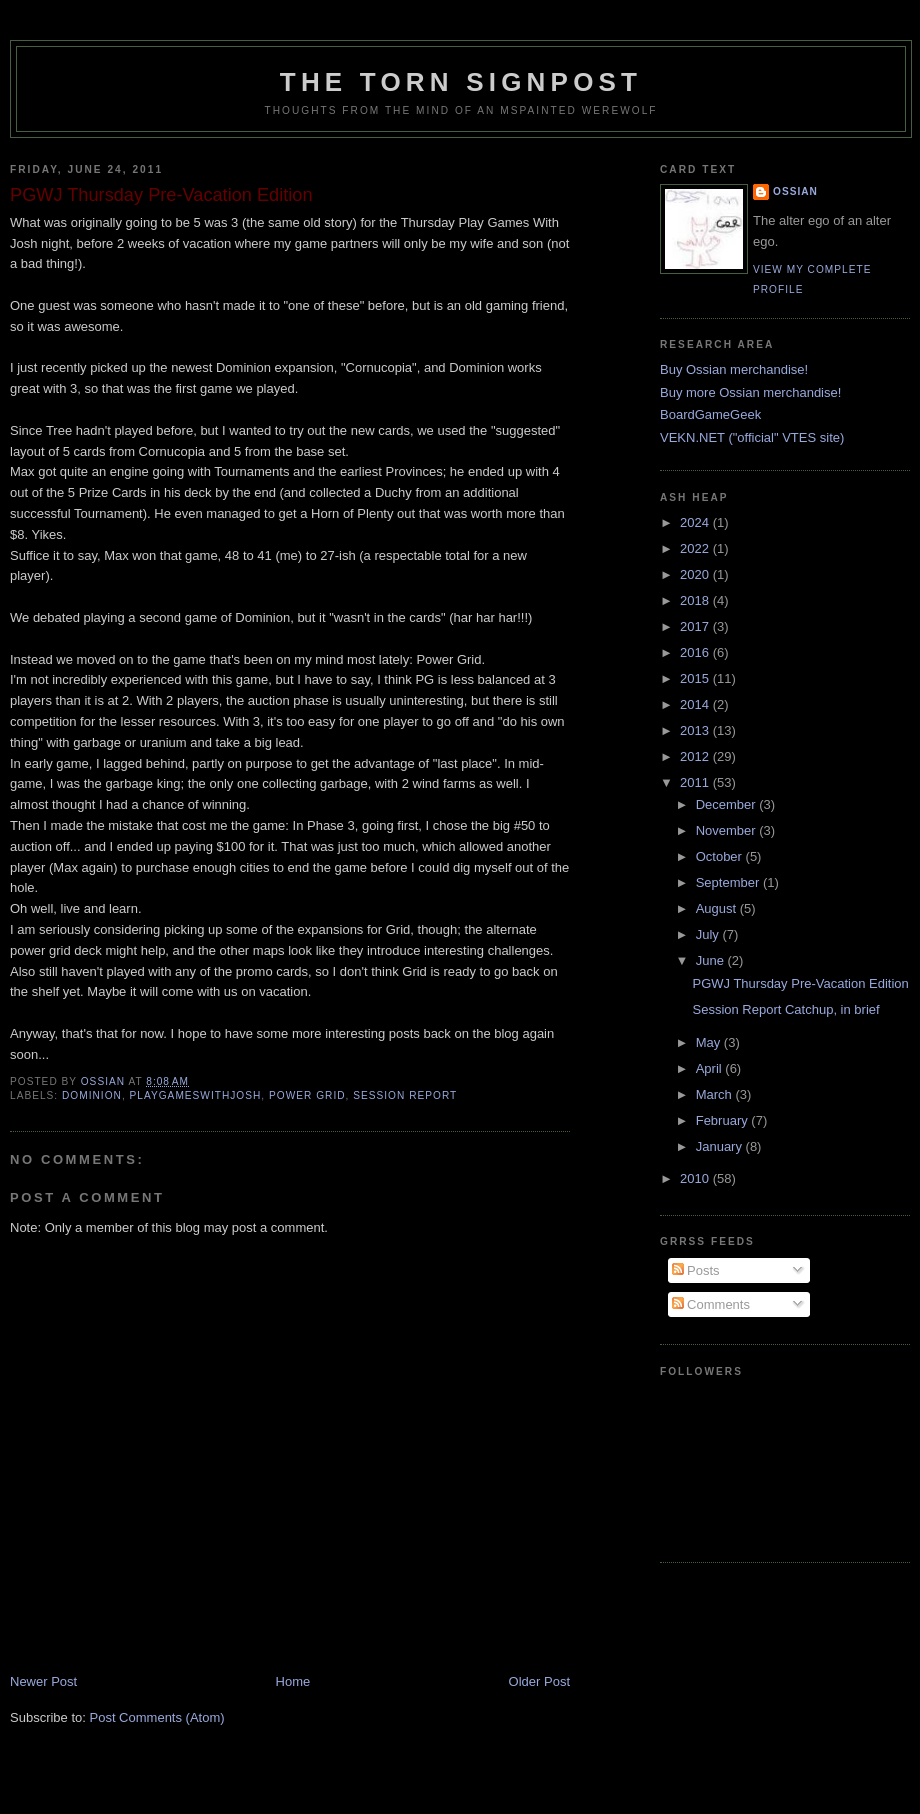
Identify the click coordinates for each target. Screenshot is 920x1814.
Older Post (539, 1681)
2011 (696, 782)
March (716, 1094)
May (710, 1042)
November (728, 830)
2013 (696, 730)
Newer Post (43, 1681)
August (718, 908)
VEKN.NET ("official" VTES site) (752, 437)
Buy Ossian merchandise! (734, 369)
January (721, 1146)
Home (293, 1681)
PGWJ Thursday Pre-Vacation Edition (800, 983)
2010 (696, 1178)
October (721, 856)
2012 (696, 756)
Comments (711, 1304)
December (728, 804)
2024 (696, 522)
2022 (696, 548)
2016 (696, 652)
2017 (696, 626)
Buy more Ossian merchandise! (750, 392)
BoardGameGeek (710, 414)
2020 (696, 574)
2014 (696, 704)
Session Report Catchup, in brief (785, 1009)
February (724, 1120)
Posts (696, 1270)
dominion (92, 1095)
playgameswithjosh (196, 1095)
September (729, 882)
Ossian (795, 191)
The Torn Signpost (461, 82)
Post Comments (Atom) (157, 1717)
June (712, 960)
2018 (696, 600)
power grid (307, 1095)
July (709, 934)
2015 (696, 678)
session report (405, 1095)
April (711, 1068)
